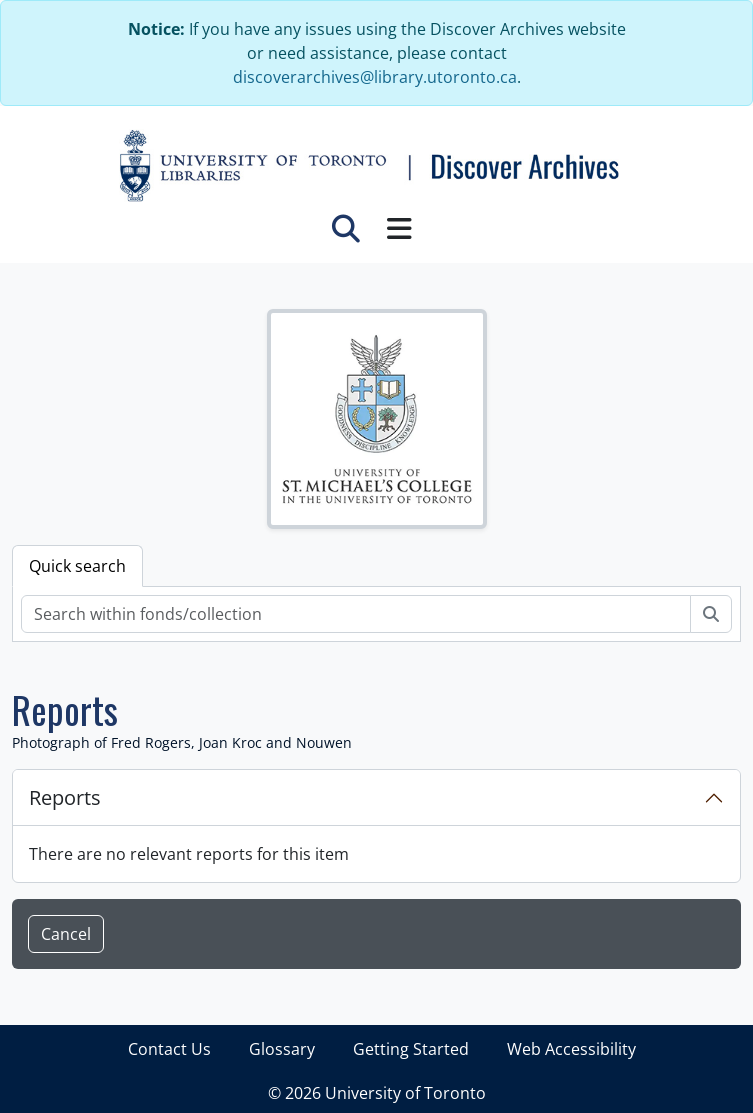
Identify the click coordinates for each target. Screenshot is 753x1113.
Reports (65, 797)
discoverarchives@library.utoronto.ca (375, 77)
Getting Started (411, 1049)
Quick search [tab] (77, 566)
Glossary (282, 1049)
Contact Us (169, 1049)
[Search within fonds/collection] (356, 614)
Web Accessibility (571, 1049)
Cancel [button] (66, 934)
